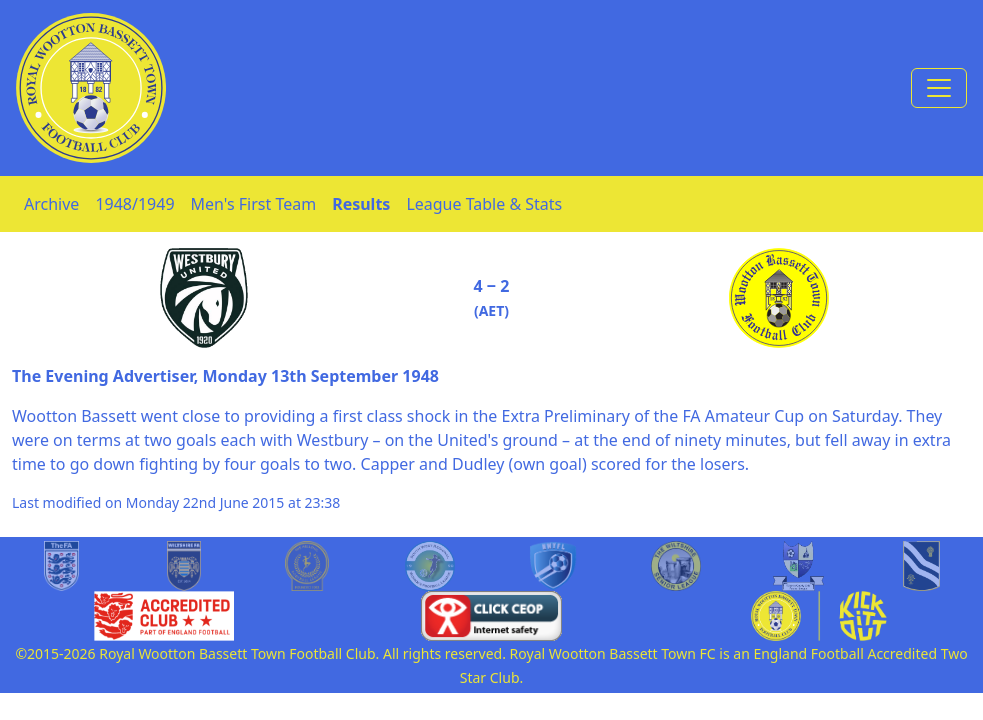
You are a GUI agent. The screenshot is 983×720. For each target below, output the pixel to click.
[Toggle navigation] (939, 88)
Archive (51, 204)
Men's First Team (254, 204)
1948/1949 (134, 204)
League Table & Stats (484, 204)
